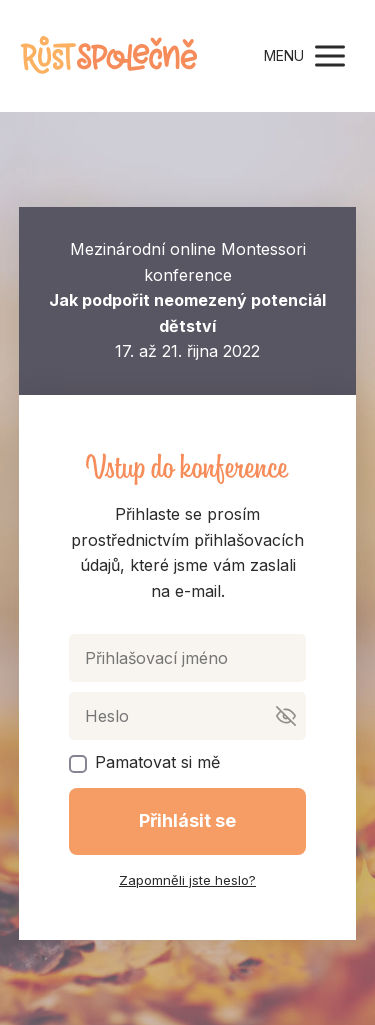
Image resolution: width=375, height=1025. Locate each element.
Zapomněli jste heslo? (187, 880)
